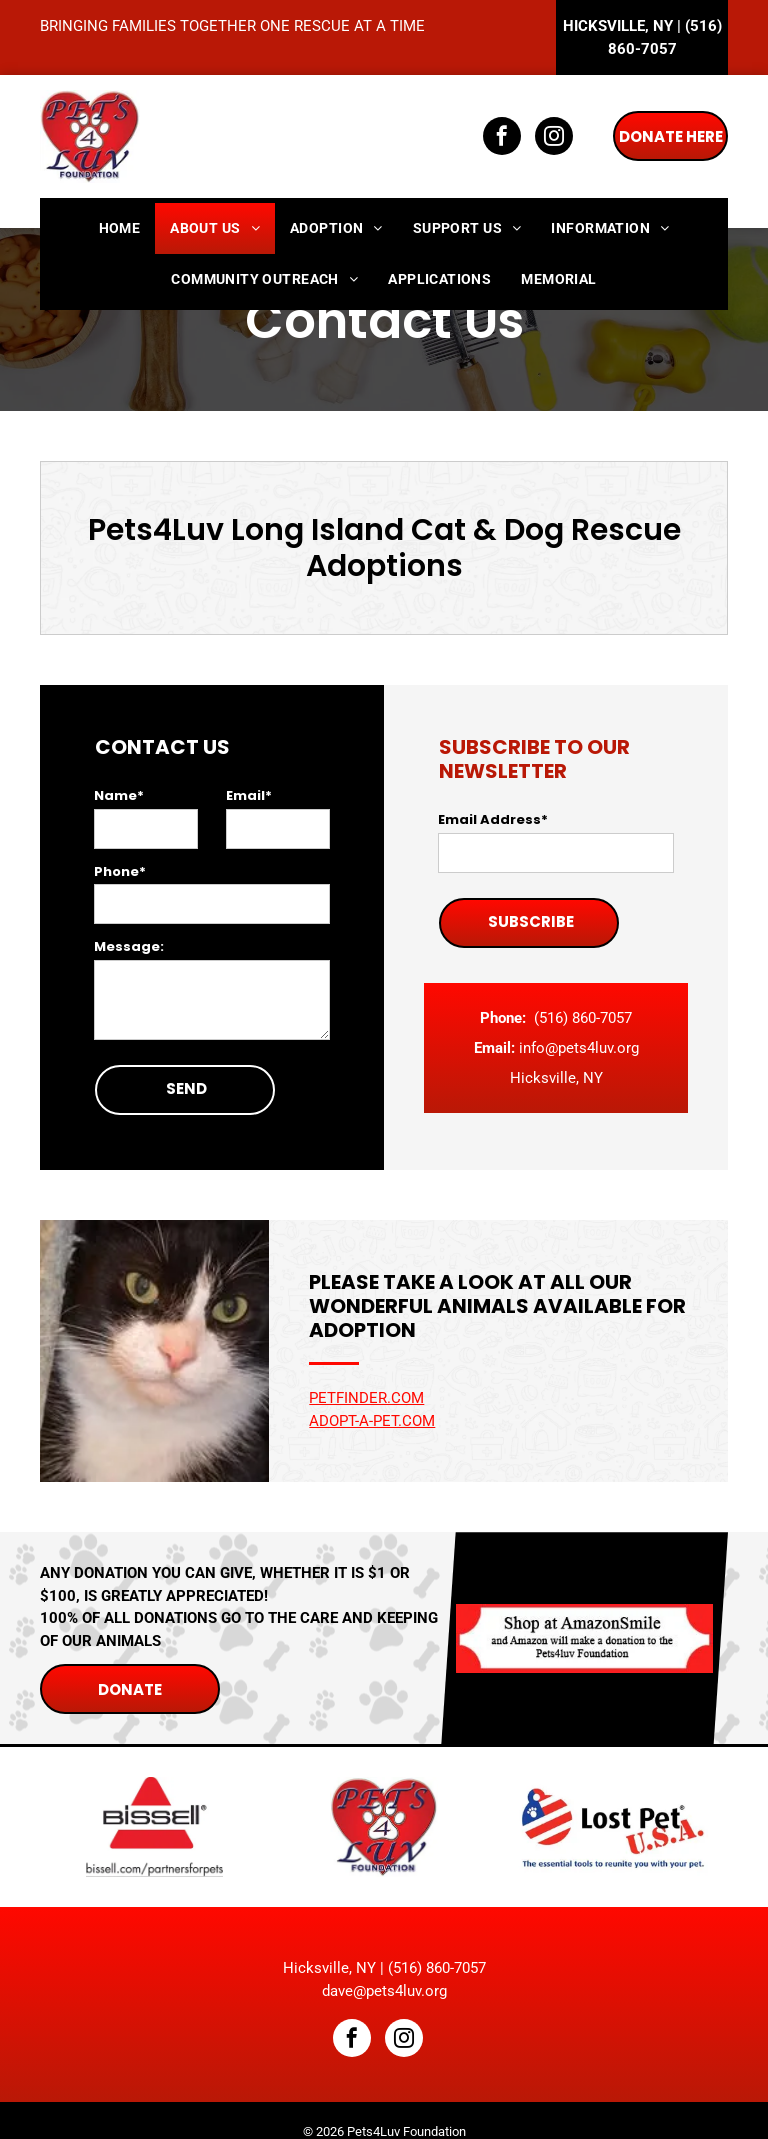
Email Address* (493, 819)
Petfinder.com (366, 1398)
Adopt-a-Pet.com (372, 1421)
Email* (249, 795)
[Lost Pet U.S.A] (613, 1827)
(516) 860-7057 (583, 1018)
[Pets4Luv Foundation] (383, 1827)
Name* (119, 795)
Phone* (120, 871)
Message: (129, 946)
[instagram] (554, 138)
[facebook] (502, 138)
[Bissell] (154, 1827)
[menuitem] (120, 228)
